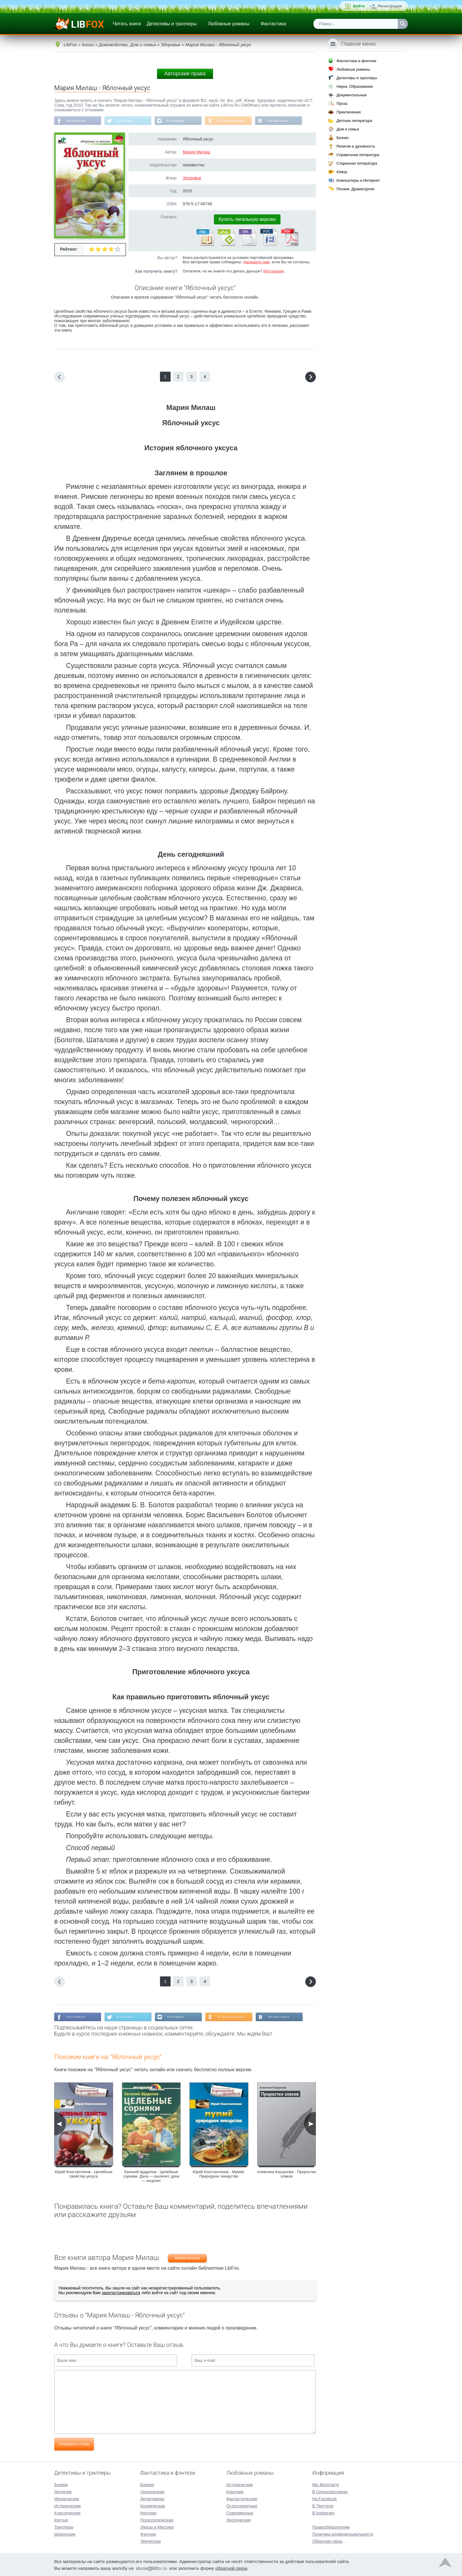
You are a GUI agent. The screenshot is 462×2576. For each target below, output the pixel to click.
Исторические (67, 2505)
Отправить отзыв (74, 2445)
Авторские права (185, 74)
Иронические (66, 2498)
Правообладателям (330, 2526)
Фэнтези (148, 2533)
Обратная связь (327, 2540)
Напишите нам (256, 262)
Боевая (147, 2484)
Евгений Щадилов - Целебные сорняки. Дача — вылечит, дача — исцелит (151, 2177)
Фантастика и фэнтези (356, 61)
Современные (239, 2512)
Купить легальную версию (247, 219)
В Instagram (181, 121)
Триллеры (63, 2526)
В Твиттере (128, 121)
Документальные (351, 95)
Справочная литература (357, 155)
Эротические (238, 2519)
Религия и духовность (355, 146)
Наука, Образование (354, 86)
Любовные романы (229, 23)
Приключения (348, 112)
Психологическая (156, 2519)
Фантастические (241, 2498)
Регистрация (390, 6)
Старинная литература (356, 163)
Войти (359, 6)
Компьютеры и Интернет (358, 180)
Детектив (63, 2491)
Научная (148, 2512)
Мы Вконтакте (287, 121)
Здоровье (192, 178)
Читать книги (127, 23)
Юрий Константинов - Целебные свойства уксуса (84, 2175)
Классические (67, 2512)
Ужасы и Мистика (157, 2526)
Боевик (61, 2484)
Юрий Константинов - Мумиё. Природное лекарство (219, 2175)
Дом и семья (347, 129)
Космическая (152, 2505)
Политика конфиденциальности (342, 2533)
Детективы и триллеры (172, 23)
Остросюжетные (242, 2505)
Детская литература (354, 120)
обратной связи (231, 2567)
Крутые (61, 2519)
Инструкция (273, 271)
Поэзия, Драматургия (355, 189)
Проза (341, 103)
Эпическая (150, 2540)
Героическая (152, 2491)
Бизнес (342, 137)
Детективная (152, 2498)
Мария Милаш (196, 152)
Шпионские (64, 2533)
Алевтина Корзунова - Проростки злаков (286, 2175)
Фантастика (273, 23)
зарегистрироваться (121, 2294)
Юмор (341, 172)
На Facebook (77, 121)
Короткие (235, 2491)
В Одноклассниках (239, 121)
